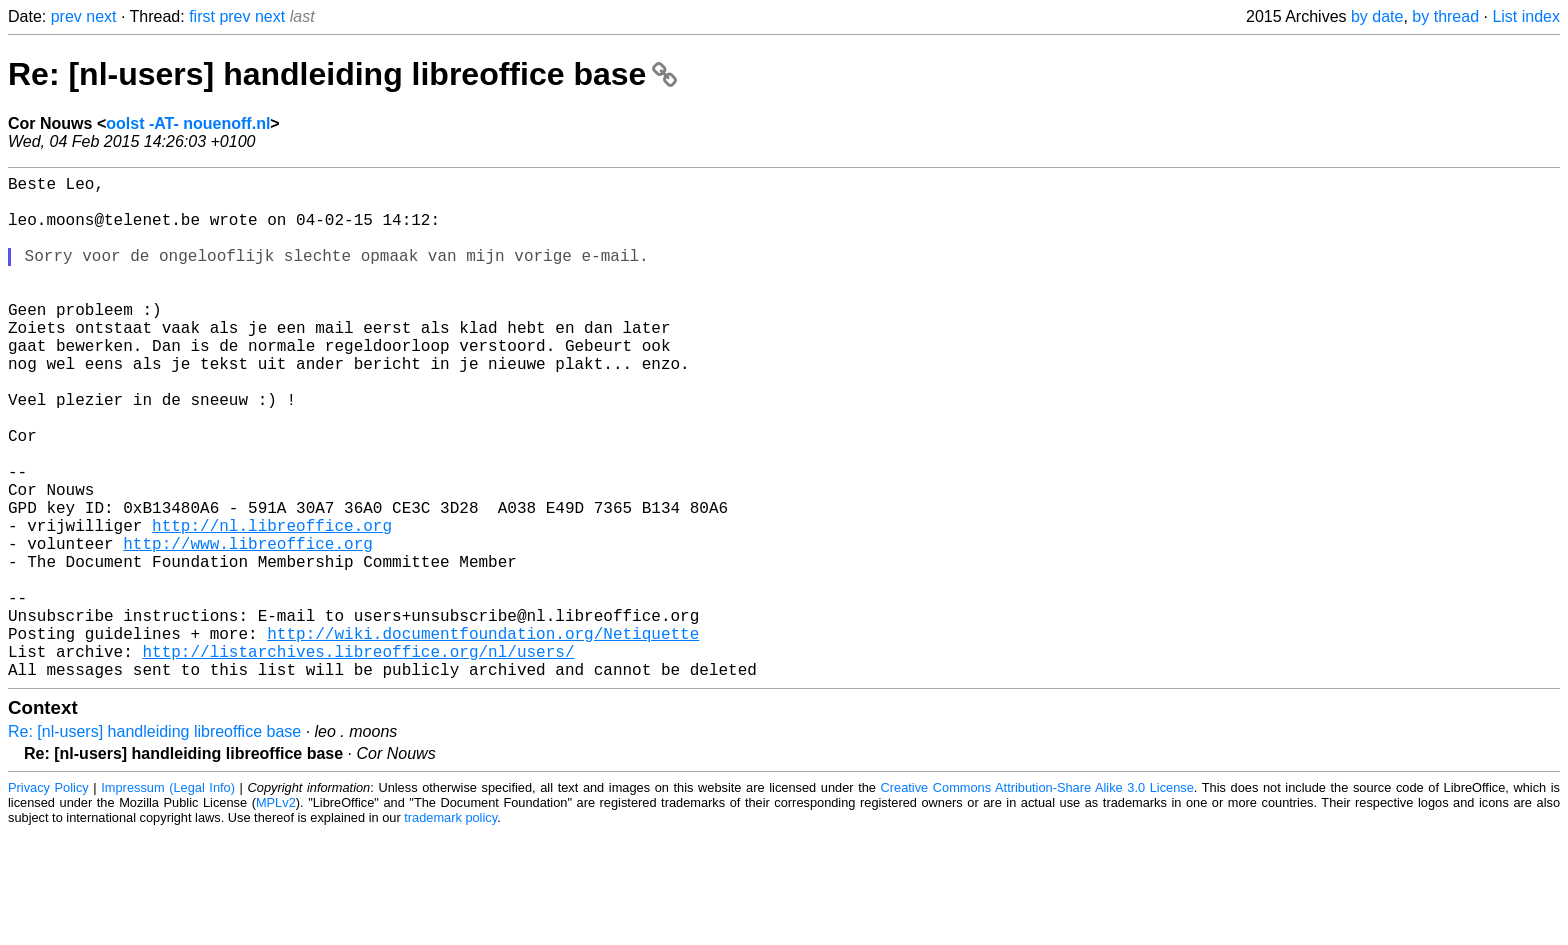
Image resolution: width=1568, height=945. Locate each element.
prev (66, 16)
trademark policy (450, 929)
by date (1377, 16)
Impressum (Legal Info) (168, 899)
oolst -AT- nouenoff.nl (188, 123)
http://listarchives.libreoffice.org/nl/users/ (358, 759)
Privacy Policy (48, 899)
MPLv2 (276, 914)
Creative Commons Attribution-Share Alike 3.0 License (1037, 899)
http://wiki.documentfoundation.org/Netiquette (483, 737)
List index (1526, 16)
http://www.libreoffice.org (248, 627)
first (202, 16)
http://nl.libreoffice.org (272, 605)
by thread (1445, 16)
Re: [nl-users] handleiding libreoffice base (342, 74)
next (101, 16)
